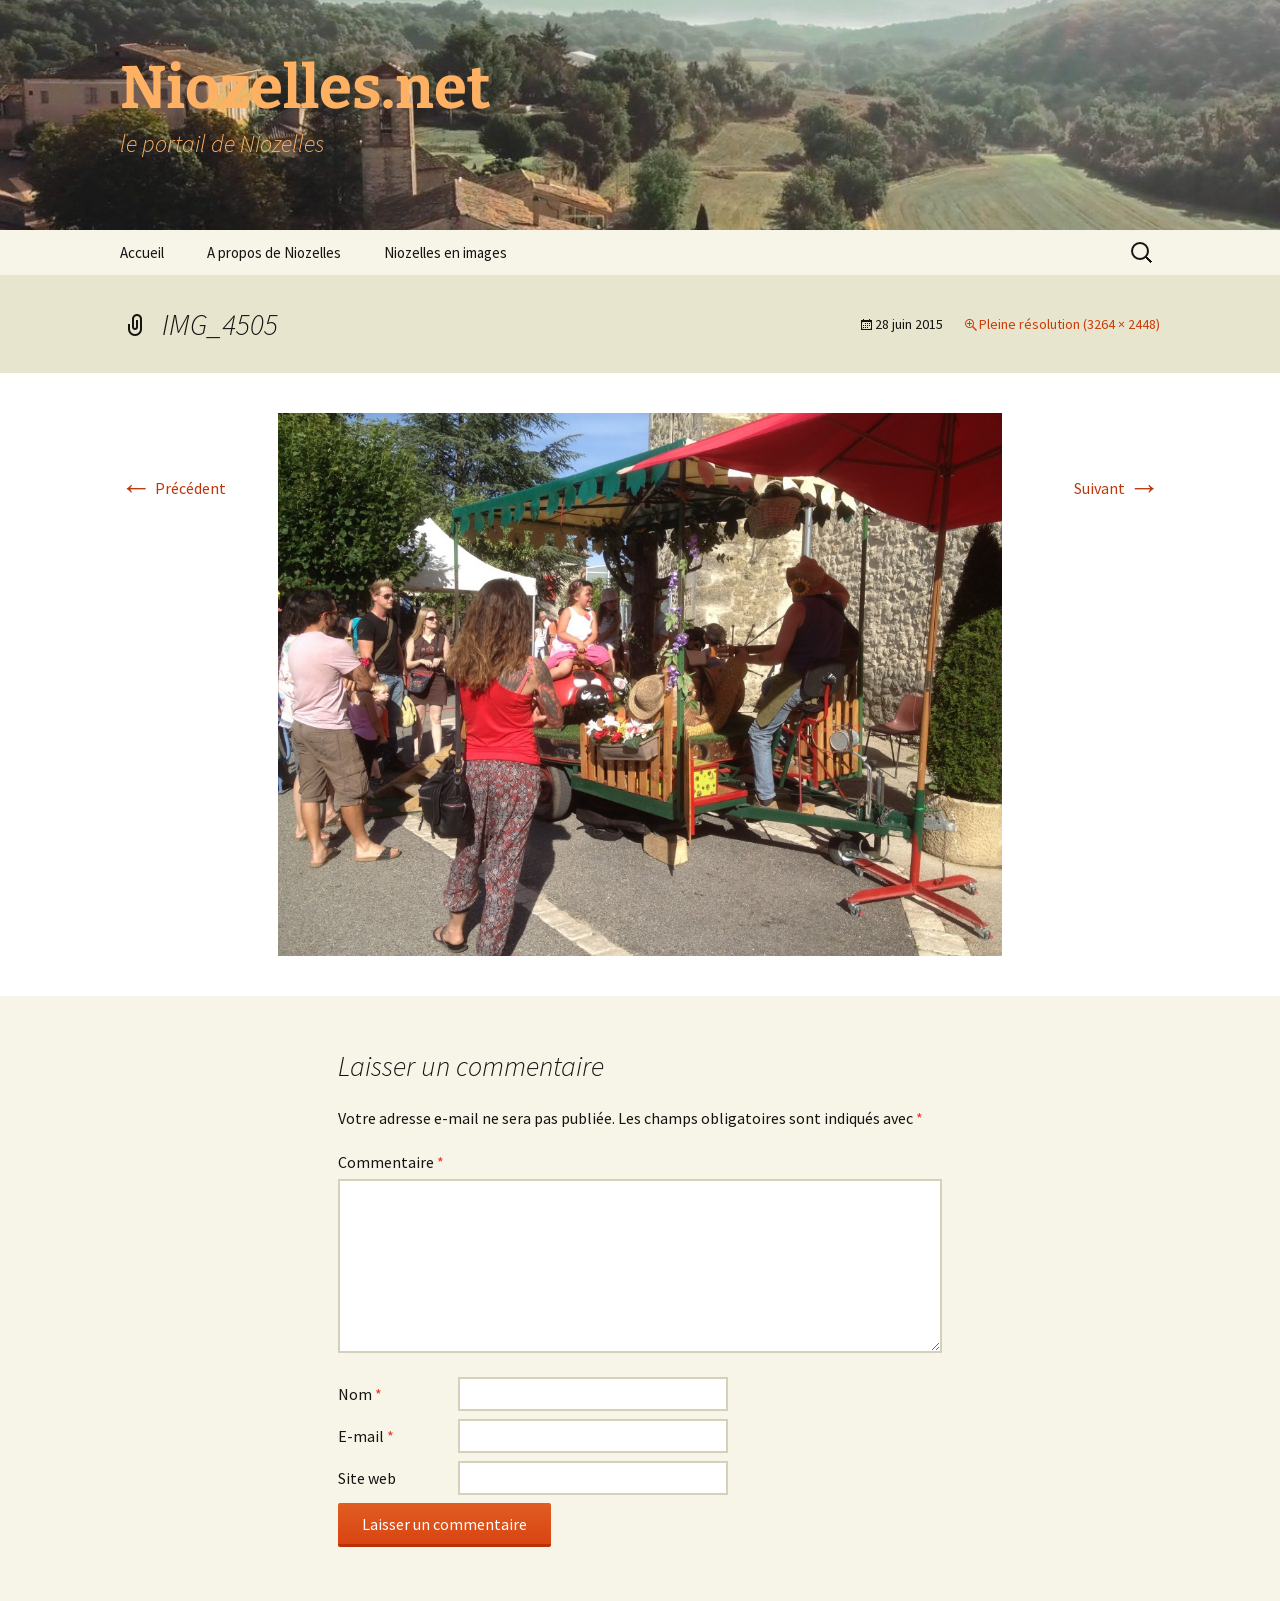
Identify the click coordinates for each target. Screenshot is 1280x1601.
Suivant (1117, 488)
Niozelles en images (445, 252)
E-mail (366, 1436)
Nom (360, 1394)
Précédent (173, 488)
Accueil (142, 252)
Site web (367, 1478)
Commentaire (391, 1162)
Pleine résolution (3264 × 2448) (1069, 324)
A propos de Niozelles (274, 252)
